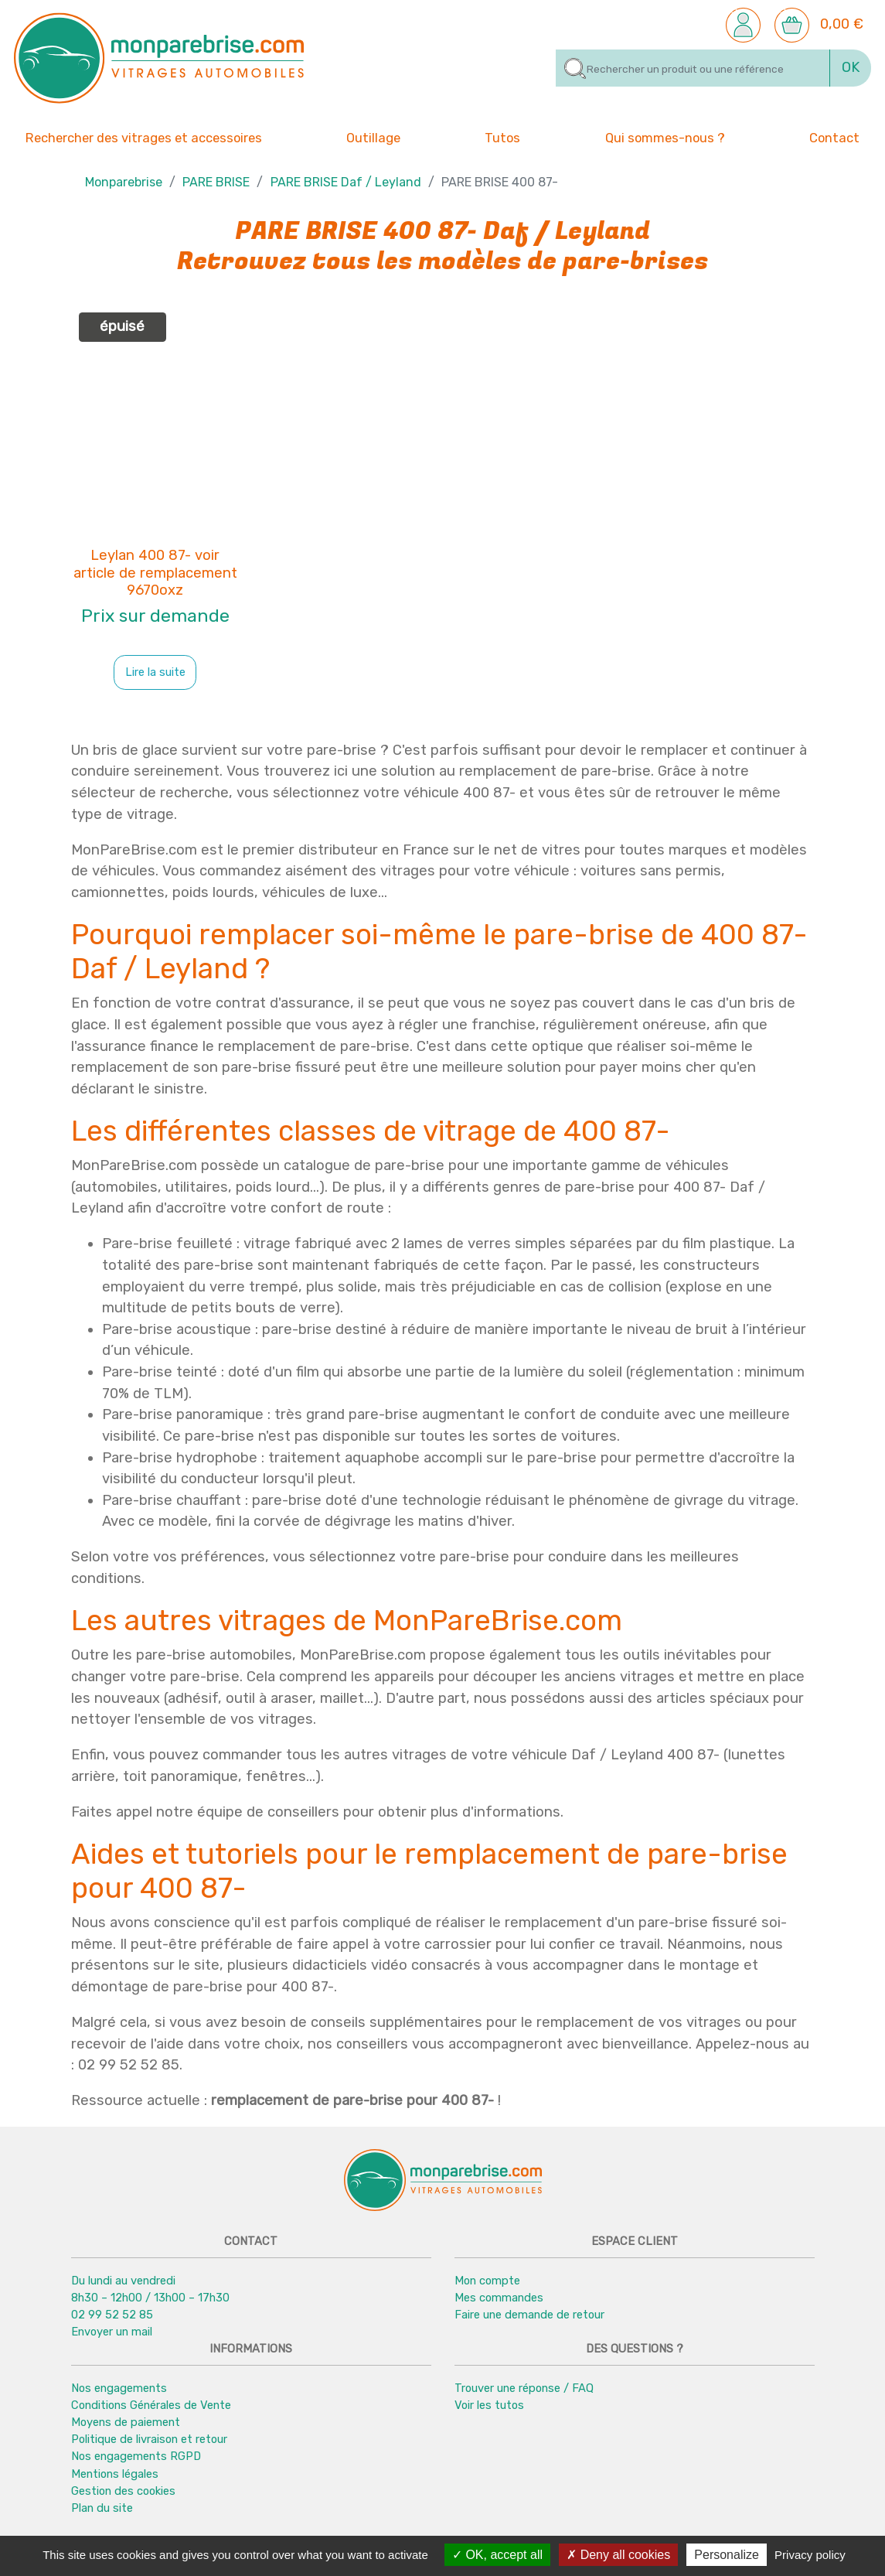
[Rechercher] (693, 68)
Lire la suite (155, 674)
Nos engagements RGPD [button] (136, 2457)
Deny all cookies (618, 2554)
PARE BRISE (216, 183)
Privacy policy (810, 2554)
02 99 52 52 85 (112, 2315)
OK (850, 67)
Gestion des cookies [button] (123, 2491)
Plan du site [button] (102, 2508)
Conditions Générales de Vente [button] (151, 2406)
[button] (743, 23)
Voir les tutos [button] (489, 2406)
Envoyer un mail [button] (111, 2332)
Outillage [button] (373, 137)
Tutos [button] (502, 137)
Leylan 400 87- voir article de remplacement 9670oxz (155, 573)
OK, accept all (497, 2554)
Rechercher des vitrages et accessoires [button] (144, 138)
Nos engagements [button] (119, 2389)
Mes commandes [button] (498, 2298)
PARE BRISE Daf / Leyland (346, 183)
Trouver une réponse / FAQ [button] (524, 2389)
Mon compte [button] (487, 2281)
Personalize (726, 2554)
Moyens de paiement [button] (125, 2423)
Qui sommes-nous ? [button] (665, 137)
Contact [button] (834, 137)
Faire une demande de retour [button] (529, 2315)
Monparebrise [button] (123, 183)
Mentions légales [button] (114, 2474)
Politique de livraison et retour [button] (149, 2440)
